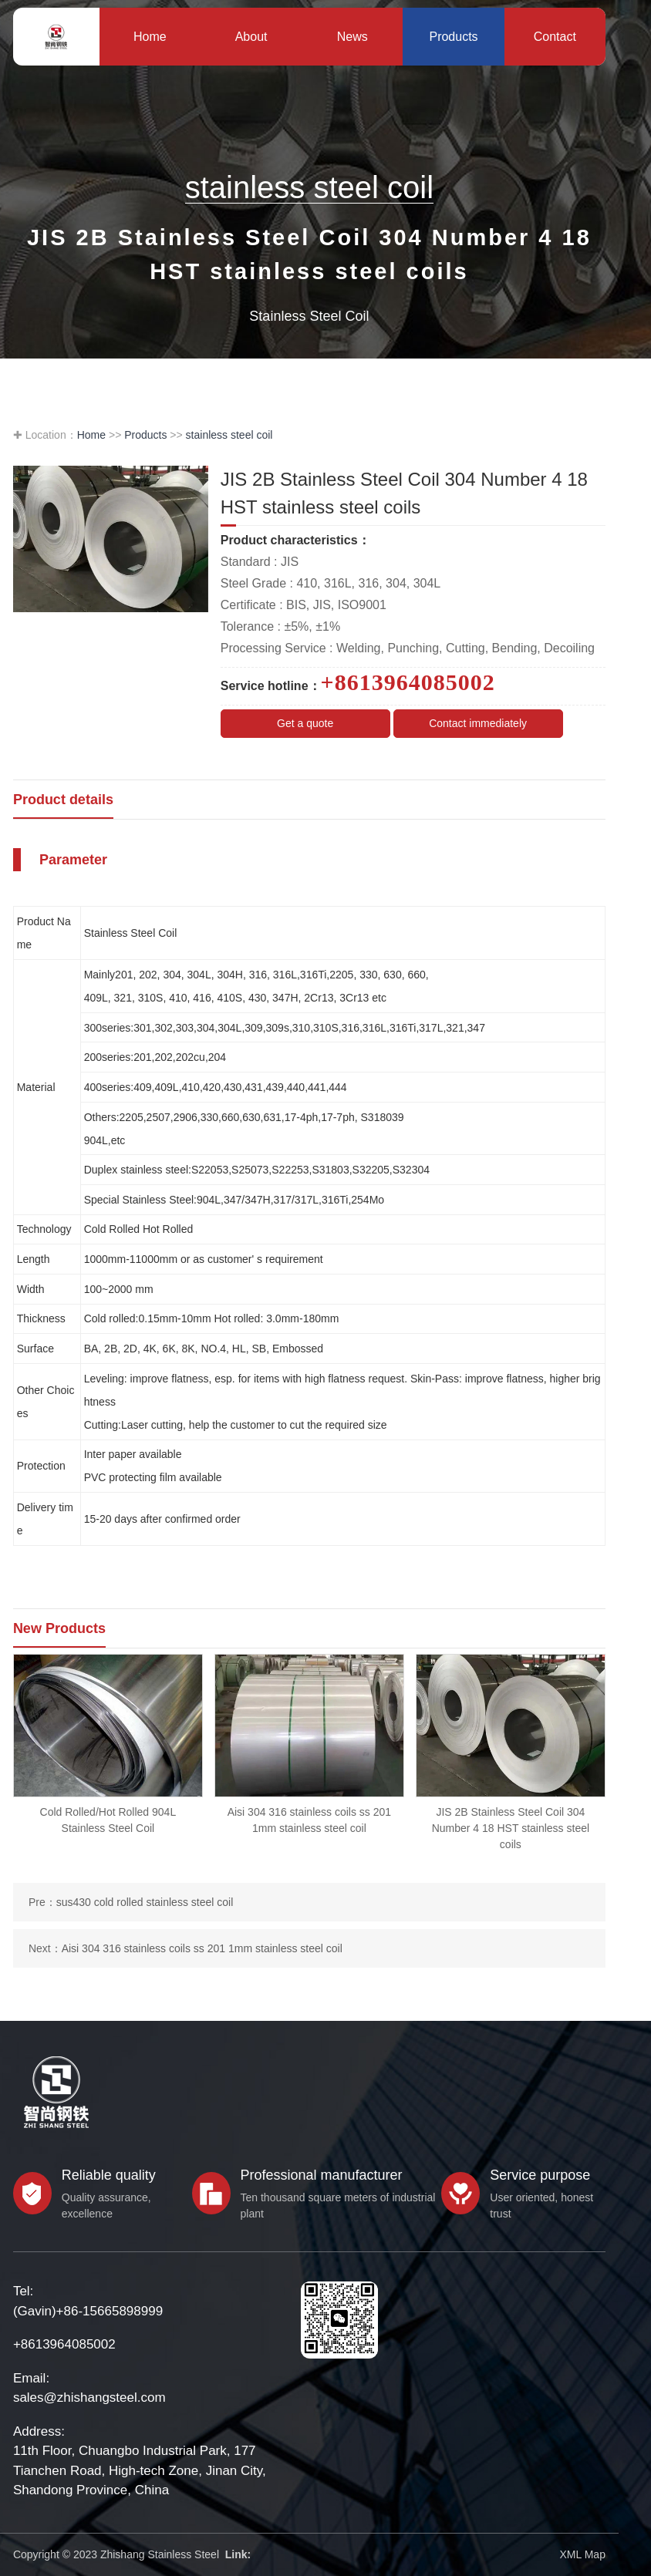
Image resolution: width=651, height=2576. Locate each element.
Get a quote (305, 723)
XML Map (582, 2554)
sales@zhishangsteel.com (89, 2397)
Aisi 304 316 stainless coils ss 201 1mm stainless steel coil (202, 1948)
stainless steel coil (229, 435)
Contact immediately (478, 723)
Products (145, 435)
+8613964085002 (64, 2344)
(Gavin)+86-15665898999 (88, 2311)
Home (91, 435)
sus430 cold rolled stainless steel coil (145, 1902)
